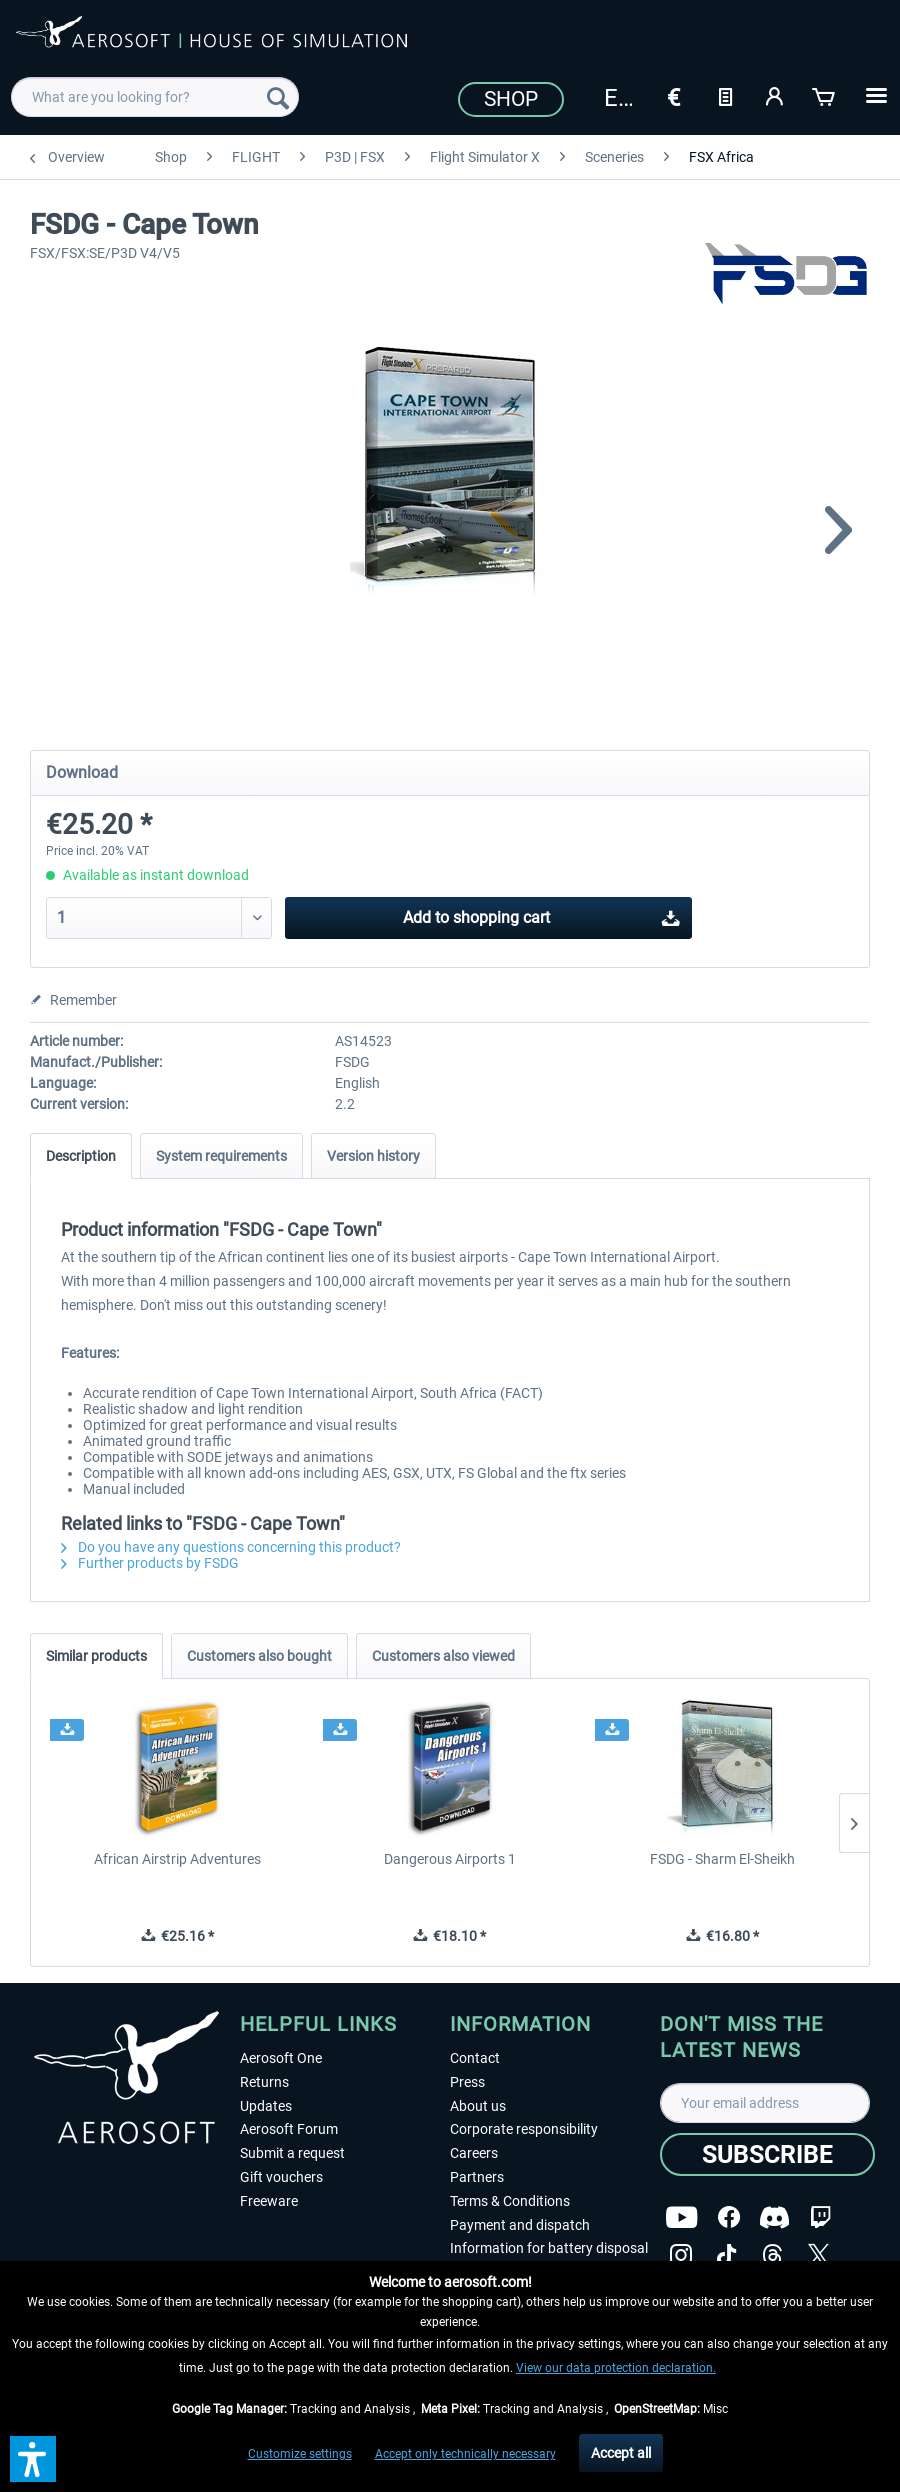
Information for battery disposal (549, 2248)
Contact (475, 2058)
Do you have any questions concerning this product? (231, 1547)
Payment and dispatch (520, 2225)
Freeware (269, 2201)
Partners (477, 2177)
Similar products (96, 1656)
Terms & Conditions (510, 2201)
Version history (373, 1156)
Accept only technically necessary (465, 2454)
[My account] (775, 95)
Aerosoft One (281, 2058)
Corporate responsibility (524, 2129)
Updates (266, 2106)
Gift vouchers (281, 2177)
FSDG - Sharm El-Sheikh (722, 1859)
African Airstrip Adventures (177, 1859)
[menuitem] (155, 97)
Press (467, 2082)
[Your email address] (765, 2103)
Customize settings (300, 2454)
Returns (264, 2082)
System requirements (221, 1156)
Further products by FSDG (150, 1563)
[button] (33, 2459)
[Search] (278, 97)
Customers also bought (259, 1656)
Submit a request (292, 2153)
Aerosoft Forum (289, 2129)
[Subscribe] (767, 2154)
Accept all (621, 2453)
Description (81, 1156)
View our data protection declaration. (616, 2368)
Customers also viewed (443, 1656)
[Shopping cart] (825, 95)
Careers (474, 2153)
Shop (511, 99)
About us (478, 2106)
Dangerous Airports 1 (450, 1859)
